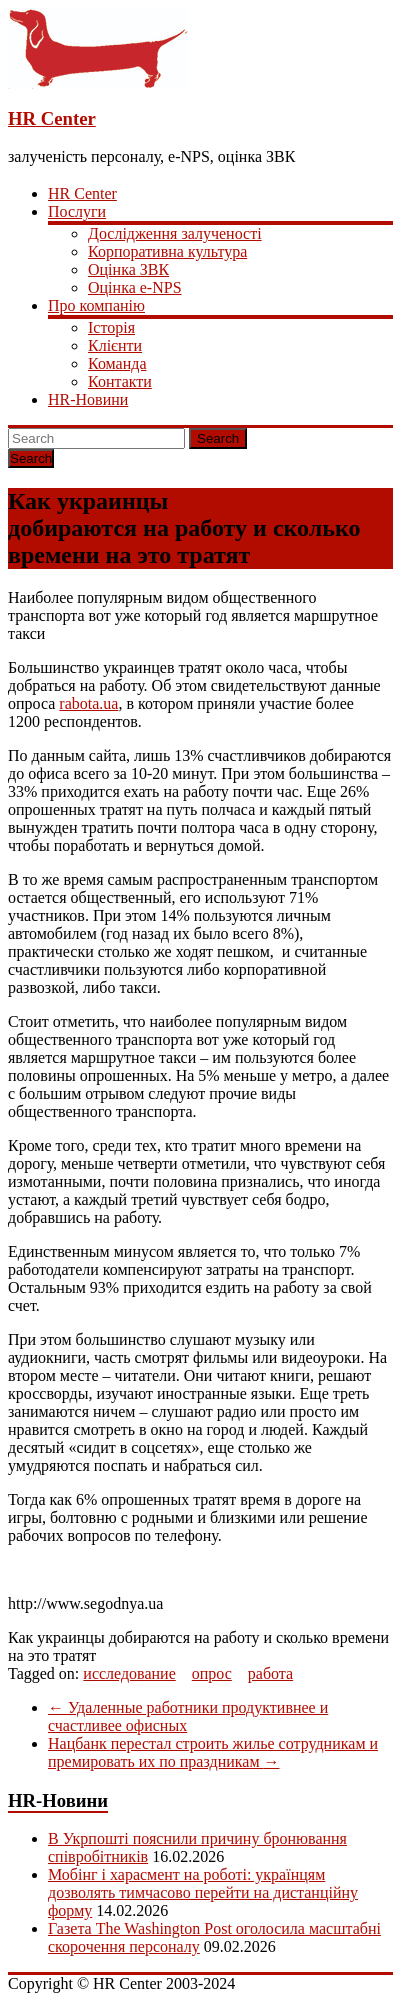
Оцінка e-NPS (135, 287)
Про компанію (96, 305)
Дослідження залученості (175, 233)
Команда (117, 363)
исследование (129, 1673)
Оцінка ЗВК (128, 269)
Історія (111, 327)
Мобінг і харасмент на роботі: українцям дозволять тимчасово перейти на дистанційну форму (203, 1892)
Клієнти (115, 345)
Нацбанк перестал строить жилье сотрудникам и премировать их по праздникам (213, 1752)
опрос (212, 1673)
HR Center (52, 118)
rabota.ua (88, 703)
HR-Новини (88, 399)
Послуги (77, 211)
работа (270, 1673)
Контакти (120, 381)
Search (218, 438)
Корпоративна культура (167, 251)
